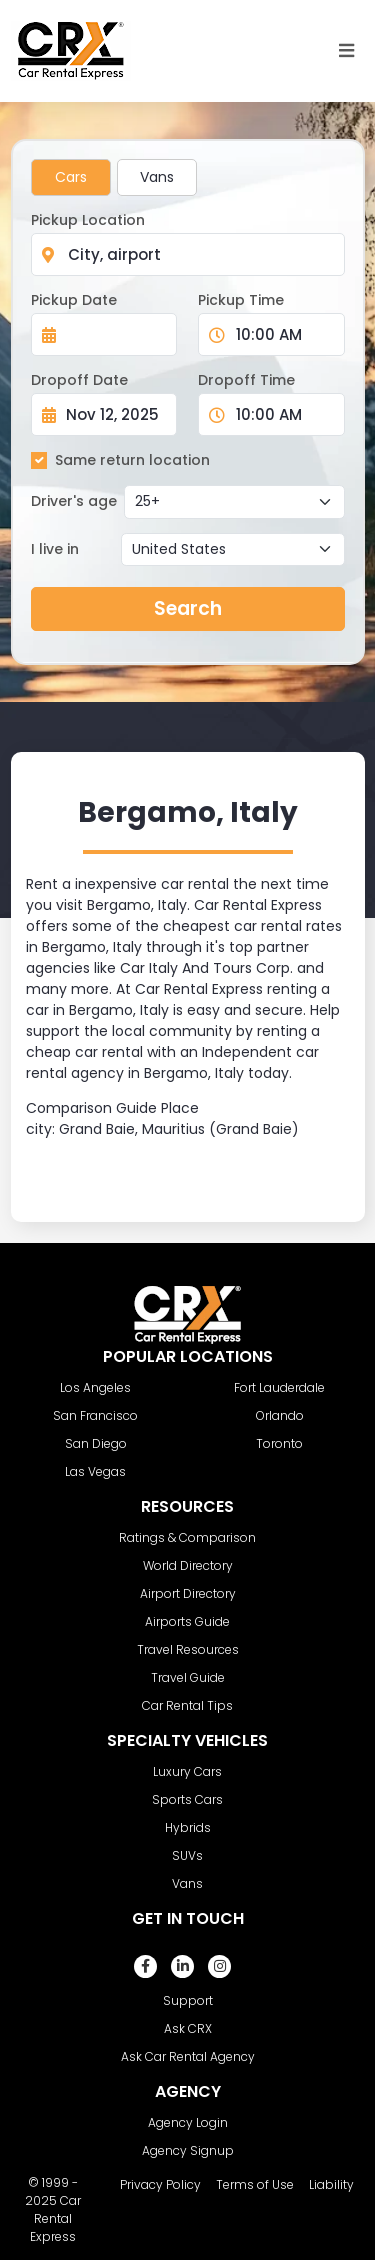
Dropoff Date (79, 380)
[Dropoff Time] (283, 414)
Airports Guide (187, 1621)
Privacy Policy (160, 2184)
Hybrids (188, 1827)
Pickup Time (241, 300)
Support (188, 2000)
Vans (157, 177)
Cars (71, 177)
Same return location (132, 460)
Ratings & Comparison (187, 1537)
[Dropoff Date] (115, 414)
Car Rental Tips (187, 1705)
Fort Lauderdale (279, 1387)
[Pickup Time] (283, 334)
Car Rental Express (55, 2218)
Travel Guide (188, 1677)
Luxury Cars (187, 1771)
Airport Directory (188, 1593)
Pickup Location (88, 220)
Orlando (280, 1415)
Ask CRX (188, 2028)
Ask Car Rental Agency (188, 2056)
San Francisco (95, 1415)
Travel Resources (188, 1649)
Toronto (279, 1443)
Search (188, 608)
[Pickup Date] (115, 334)
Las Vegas (95, 1471)
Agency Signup (188, 2150)
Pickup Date (74, 300)
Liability (331, 2184)
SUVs (187, 1855)
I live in (55, 549)
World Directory (188, 1565)
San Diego (96, 1443)
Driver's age (74, 501)
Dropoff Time (246, 380)
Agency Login (188, 2122)
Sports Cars (187, 1799)
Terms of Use (255, 2184)
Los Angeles (95, 1387)
